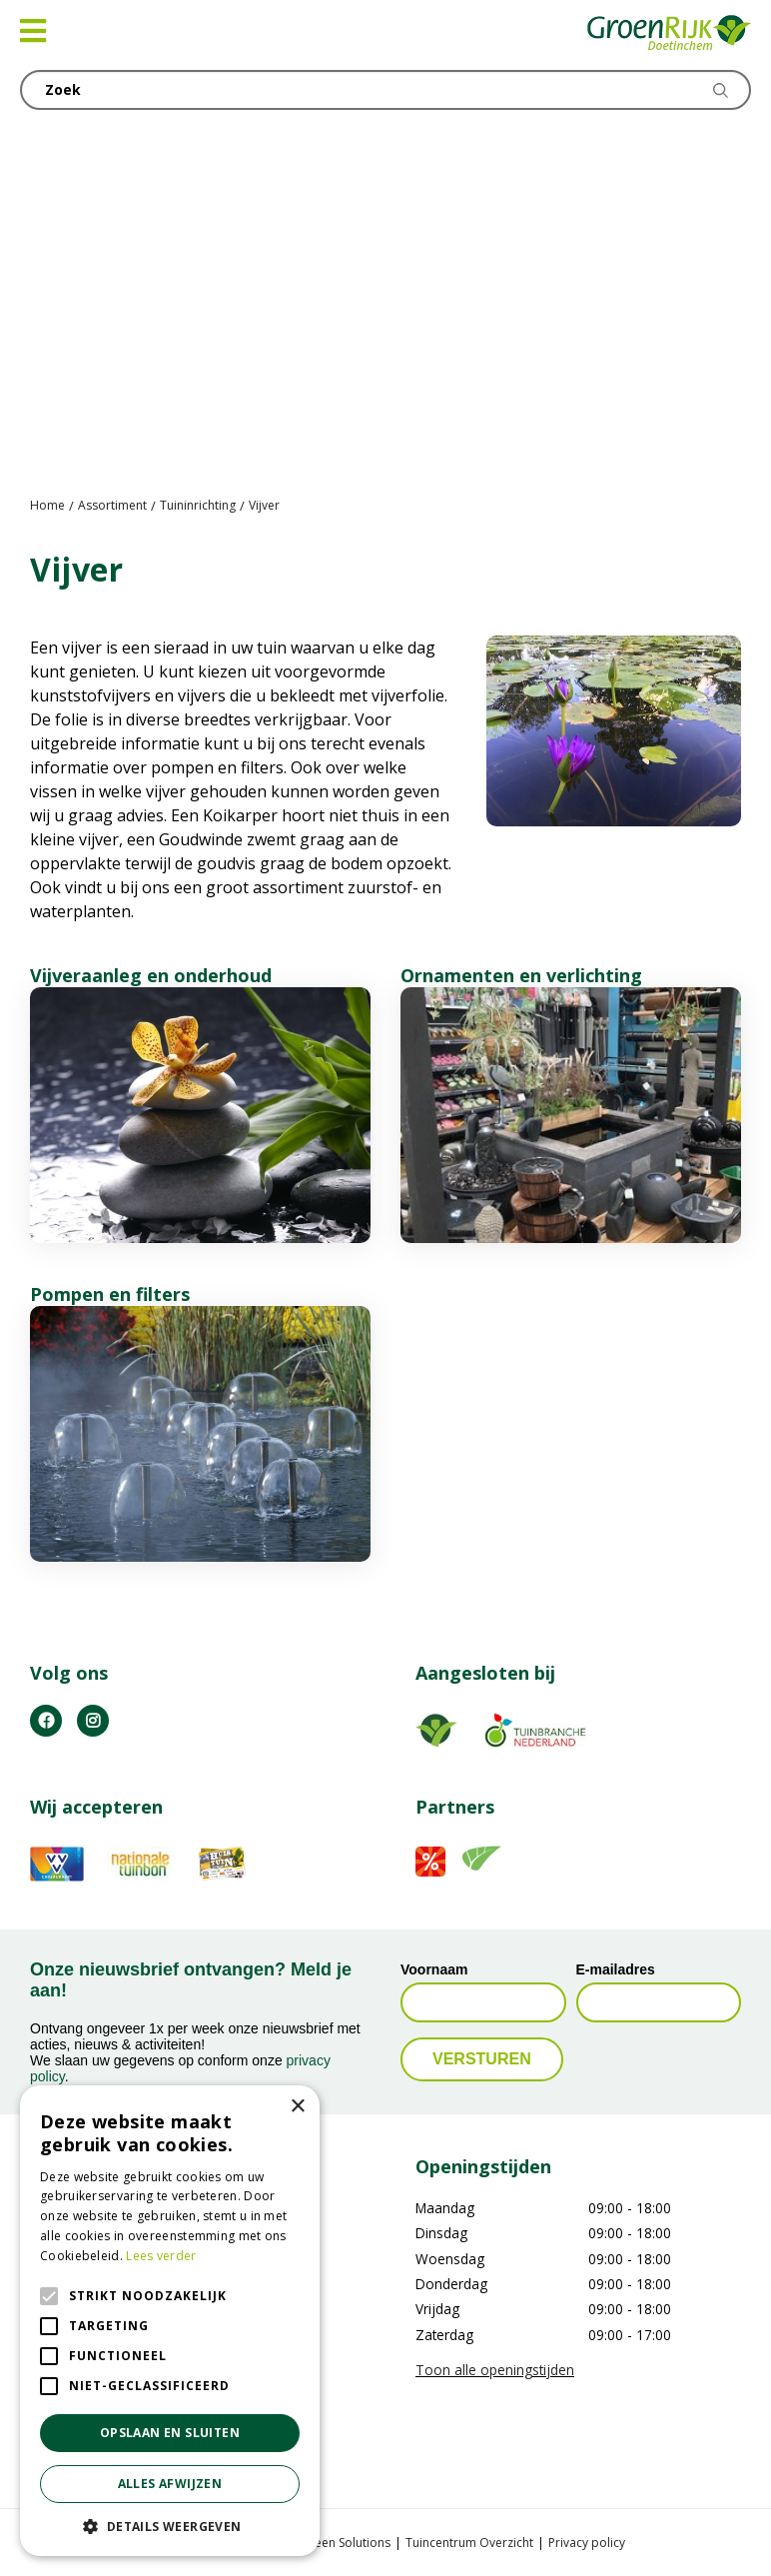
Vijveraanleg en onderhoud (151, 975)
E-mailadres (615, 1969)
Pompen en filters (110, 1294)
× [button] (297, 2106)
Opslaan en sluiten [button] (170, 2432)
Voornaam (433, 1969)
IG (93, 1720)
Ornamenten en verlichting (521, 975)
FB (46, 1720)
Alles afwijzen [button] (170, 2483)
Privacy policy (586, 2541)
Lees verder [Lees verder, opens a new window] (161, 2255)
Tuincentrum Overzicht (469, 2541)
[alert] (170, 2320)
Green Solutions (345, 2541)
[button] (170, 2526)
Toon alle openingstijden (494, 2369)
